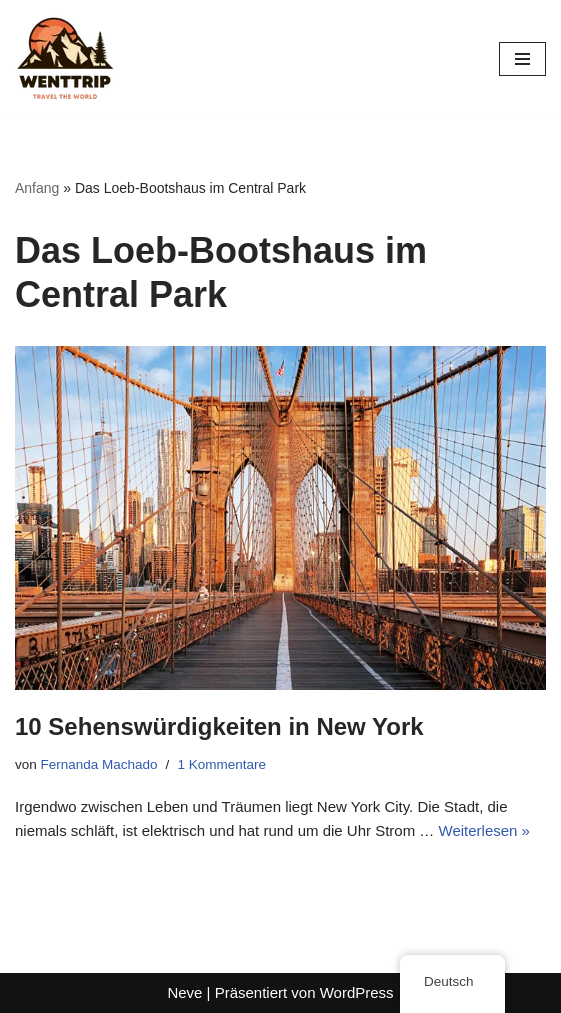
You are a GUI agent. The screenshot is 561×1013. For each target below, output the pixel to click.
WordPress (357, 992)
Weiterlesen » (484, 830)
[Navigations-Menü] (522, 59)
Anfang (37, 188)
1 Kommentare (221, 764)
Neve (184, 992)
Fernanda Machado (99, 764)
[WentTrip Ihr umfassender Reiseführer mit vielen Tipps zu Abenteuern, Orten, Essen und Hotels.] (65, 58)
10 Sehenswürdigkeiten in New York (219, 726)
